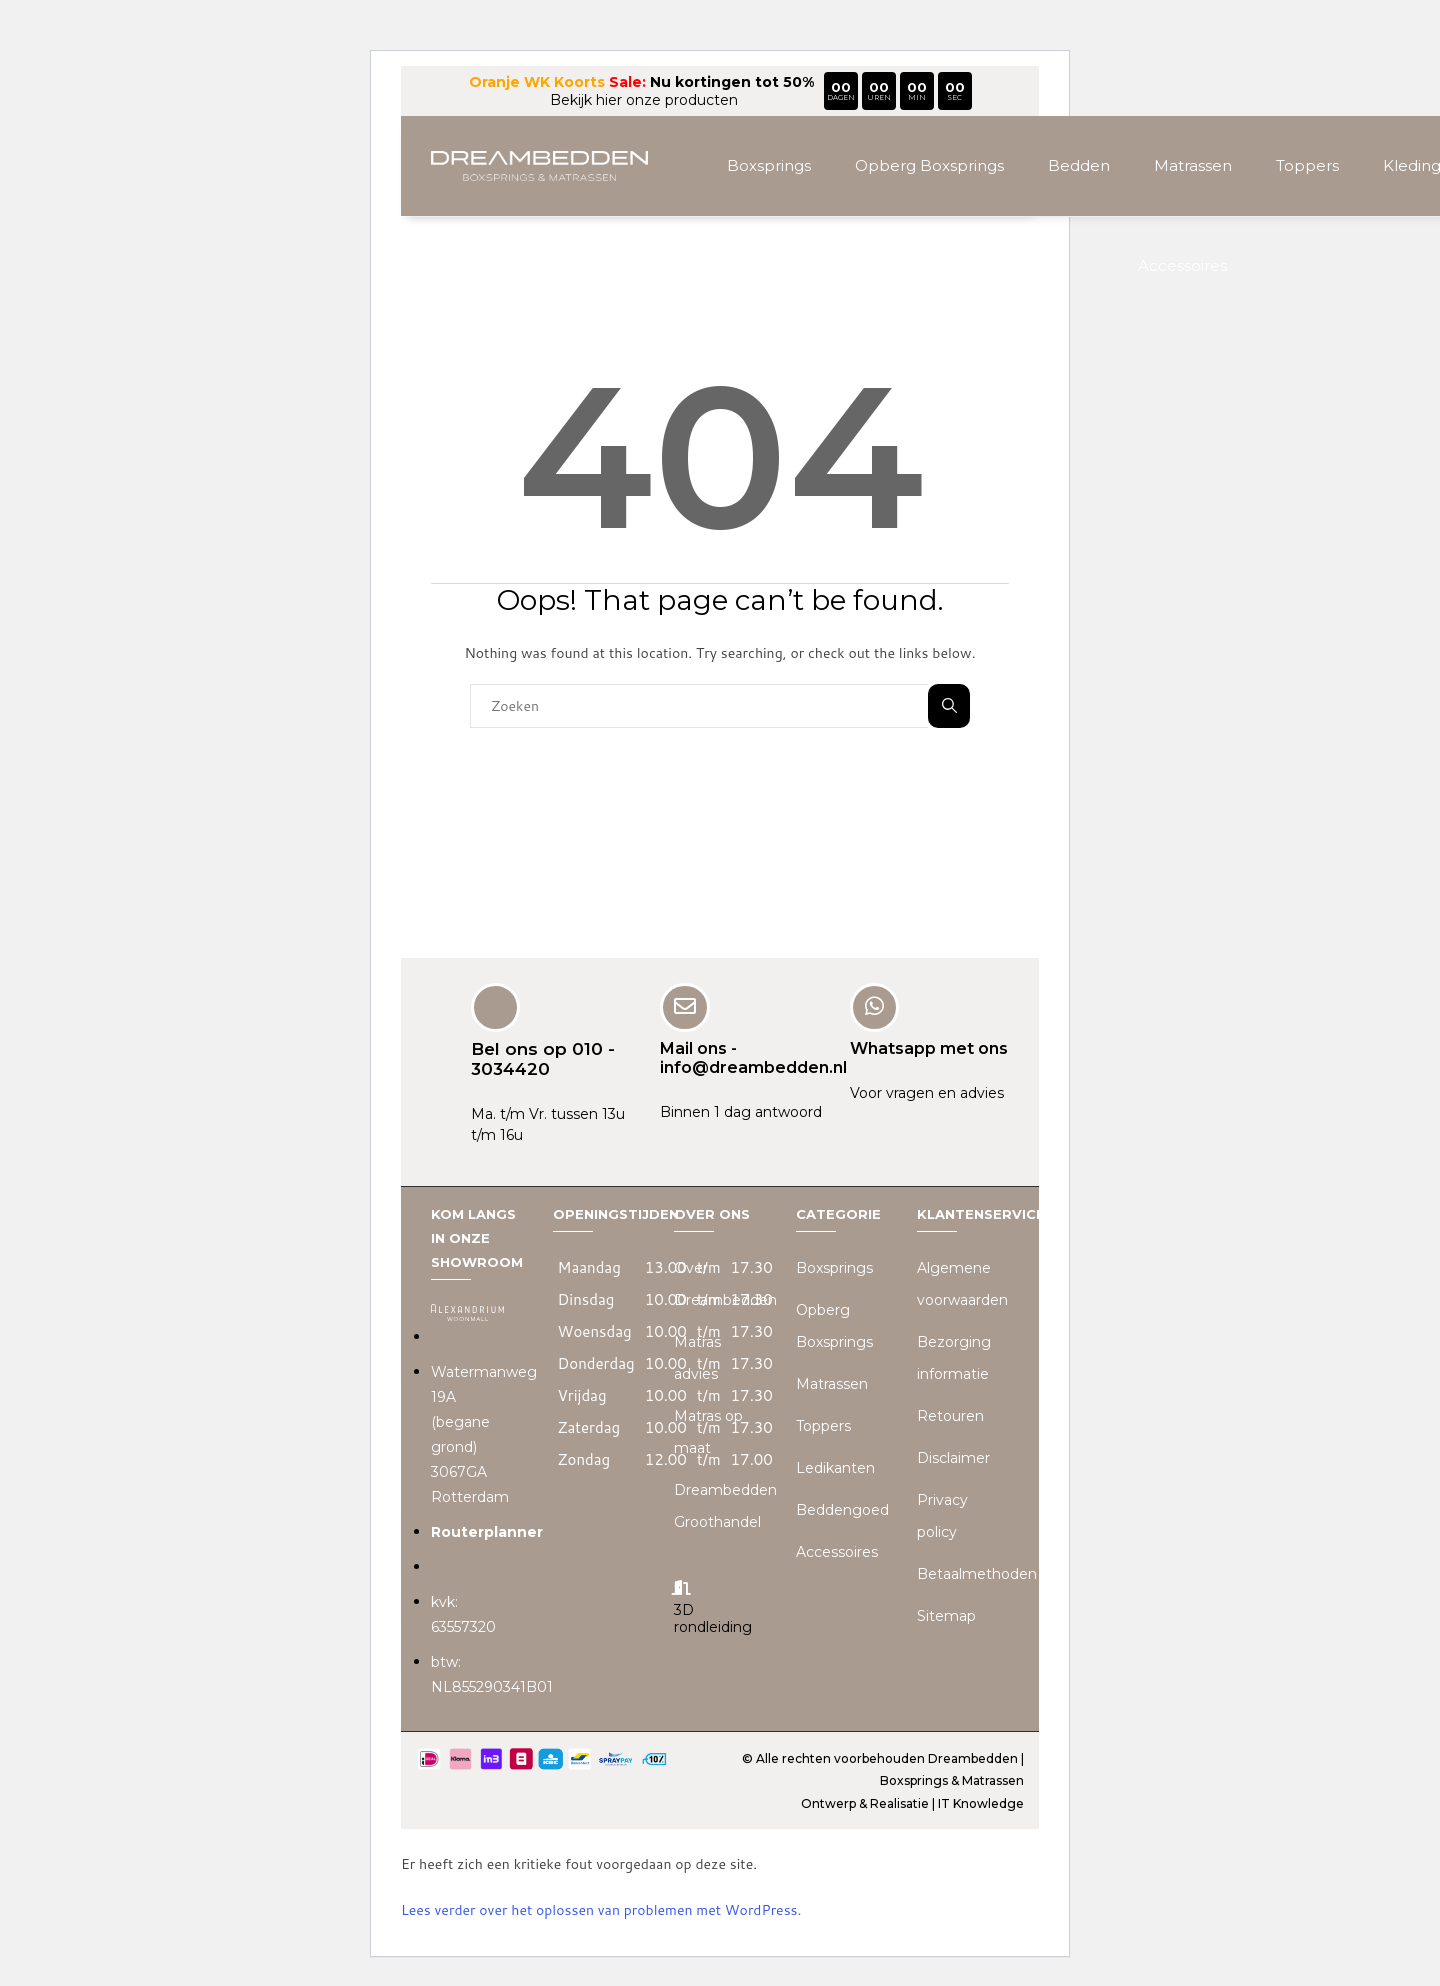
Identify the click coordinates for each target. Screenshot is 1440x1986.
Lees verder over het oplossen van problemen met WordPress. (601, 1909)
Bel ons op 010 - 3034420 (543, 1057)
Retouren (950, 1415)
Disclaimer (953, 1457)
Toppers (1307, 165)
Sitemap (946, 1615)
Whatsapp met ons (929, 1046)
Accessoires (1182, 265)
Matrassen (1193, 165)
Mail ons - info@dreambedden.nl (753, 1056)
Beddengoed (842, 1509)
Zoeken (949, 705)
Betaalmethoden (977, 1573)
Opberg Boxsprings (929, 165)
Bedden (1079, 165)
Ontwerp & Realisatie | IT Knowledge (912, 1801)
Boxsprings (769, 165)
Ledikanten (835, 1467)
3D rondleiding (713, 1616)
